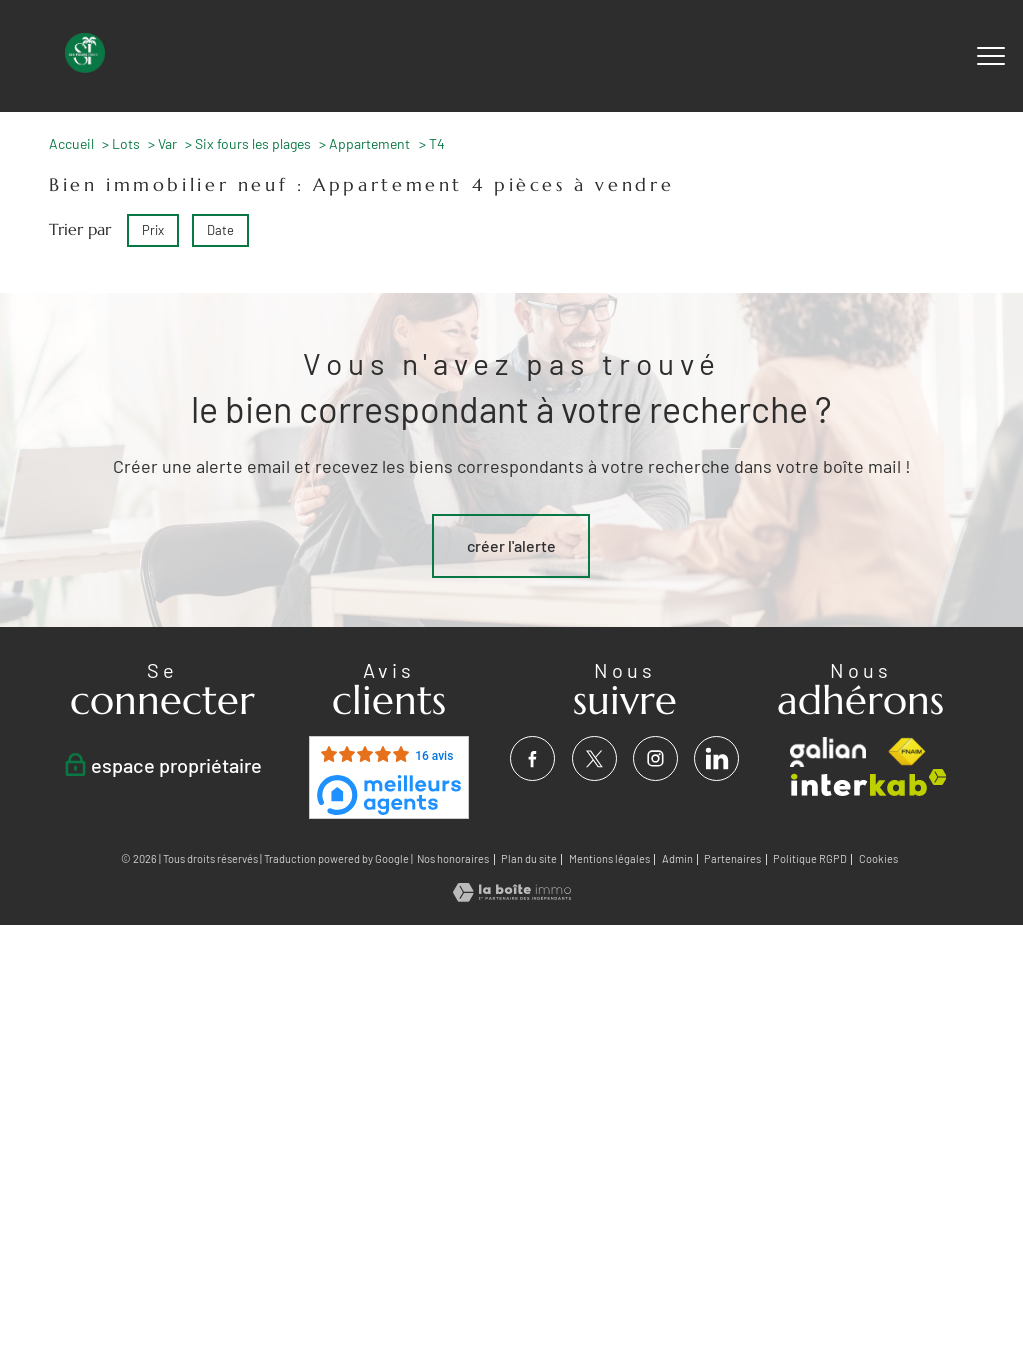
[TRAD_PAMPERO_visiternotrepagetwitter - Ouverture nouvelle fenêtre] (594, 758)
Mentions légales (609, 858)
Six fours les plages (253, 143)
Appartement (369, 143)
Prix (153, 230)
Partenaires (732, 858)
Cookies (878, 859)
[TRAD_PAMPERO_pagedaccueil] (85, 66)
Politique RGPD (810, 858)
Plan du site (529, 858)
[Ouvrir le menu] (991, 56)
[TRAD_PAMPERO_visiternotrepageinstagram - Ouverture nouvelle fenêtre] (655, 758)
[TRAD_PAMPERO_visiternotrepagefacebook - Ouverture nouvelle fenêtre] (533, 758)
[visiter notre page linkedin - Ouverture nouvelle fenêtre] (716, 758)
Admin (677, 858)
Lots (126, 143)
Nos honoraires (453, 858)
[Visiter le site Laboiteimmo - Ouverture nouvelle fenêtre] (512, 895)
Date (220, 230)
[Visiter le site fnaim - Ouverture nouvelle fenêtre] (907, 752)
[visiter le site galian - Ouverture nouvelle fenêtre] (827, 752)
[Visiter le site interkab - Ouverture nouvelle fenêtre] (869, 782)
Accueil (71, 143)
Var (167, 143)
